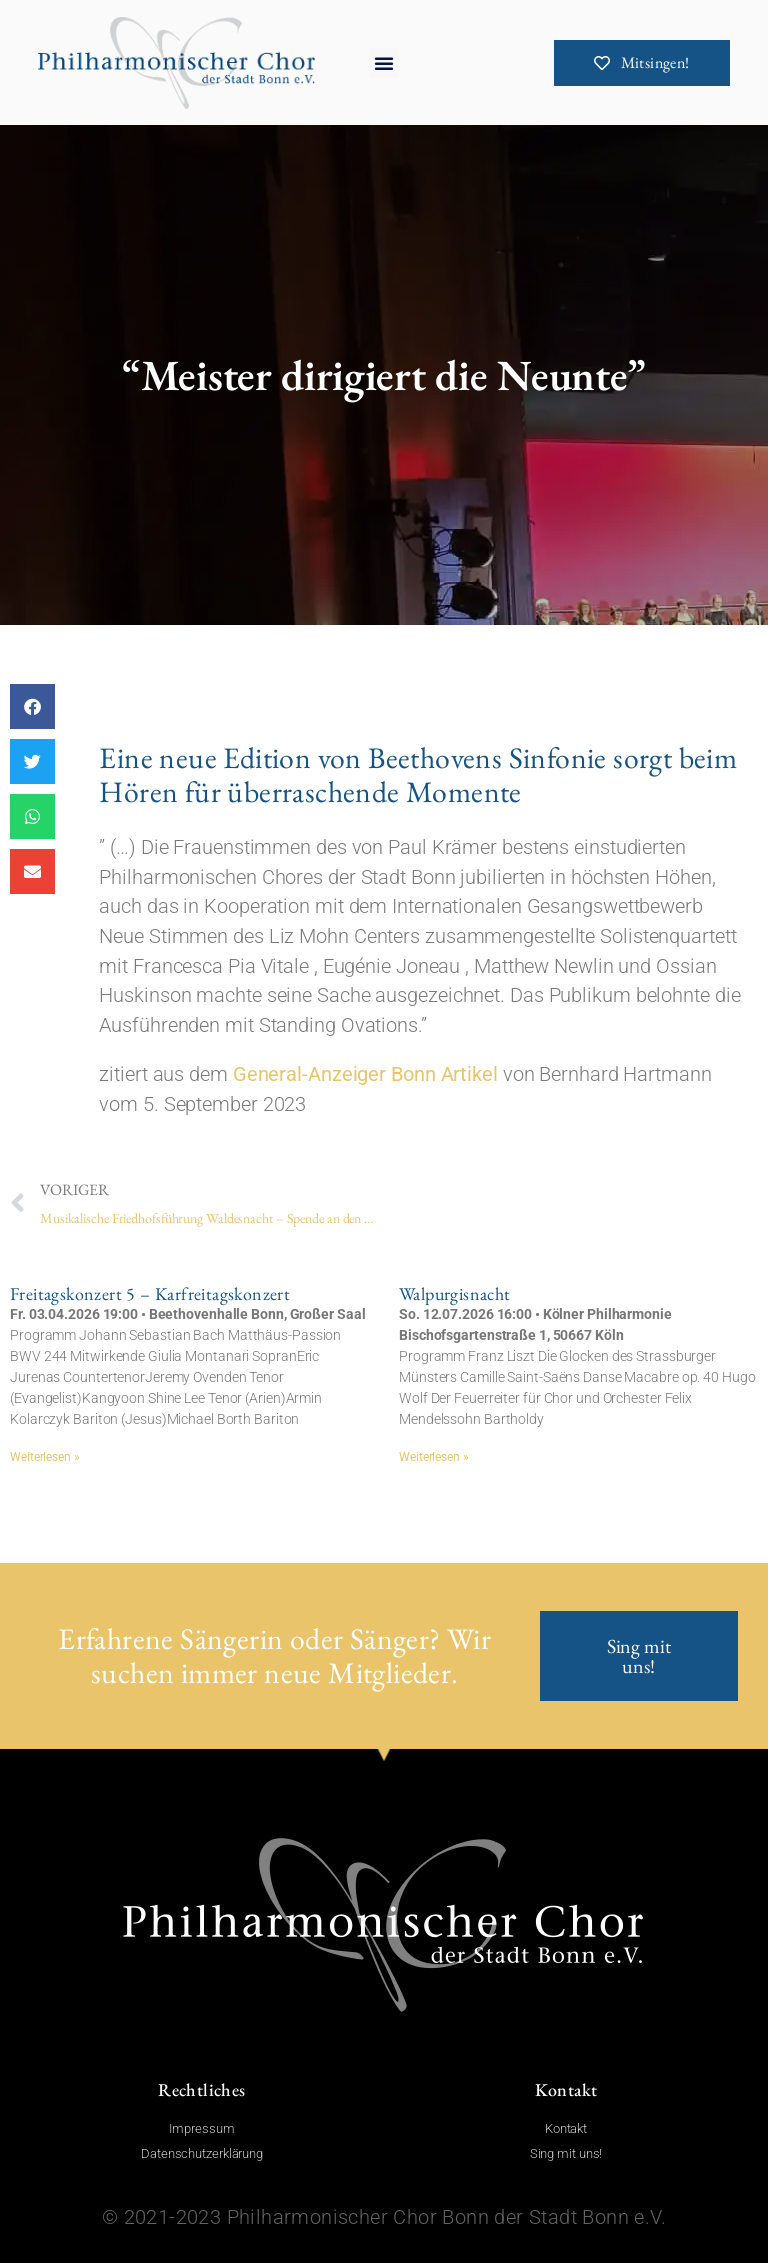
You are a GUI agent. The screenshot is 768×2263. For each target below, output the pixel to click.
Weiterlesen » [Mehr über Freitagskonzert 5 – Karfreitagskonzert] (45, 1457)
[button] (384, 63)
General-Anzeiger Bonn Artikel (365, 1105)
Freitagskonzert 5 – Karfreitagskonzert (150, 1293)
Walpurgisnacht (455, 1293)
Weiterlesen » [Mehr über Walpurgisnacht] (434, 1457)
